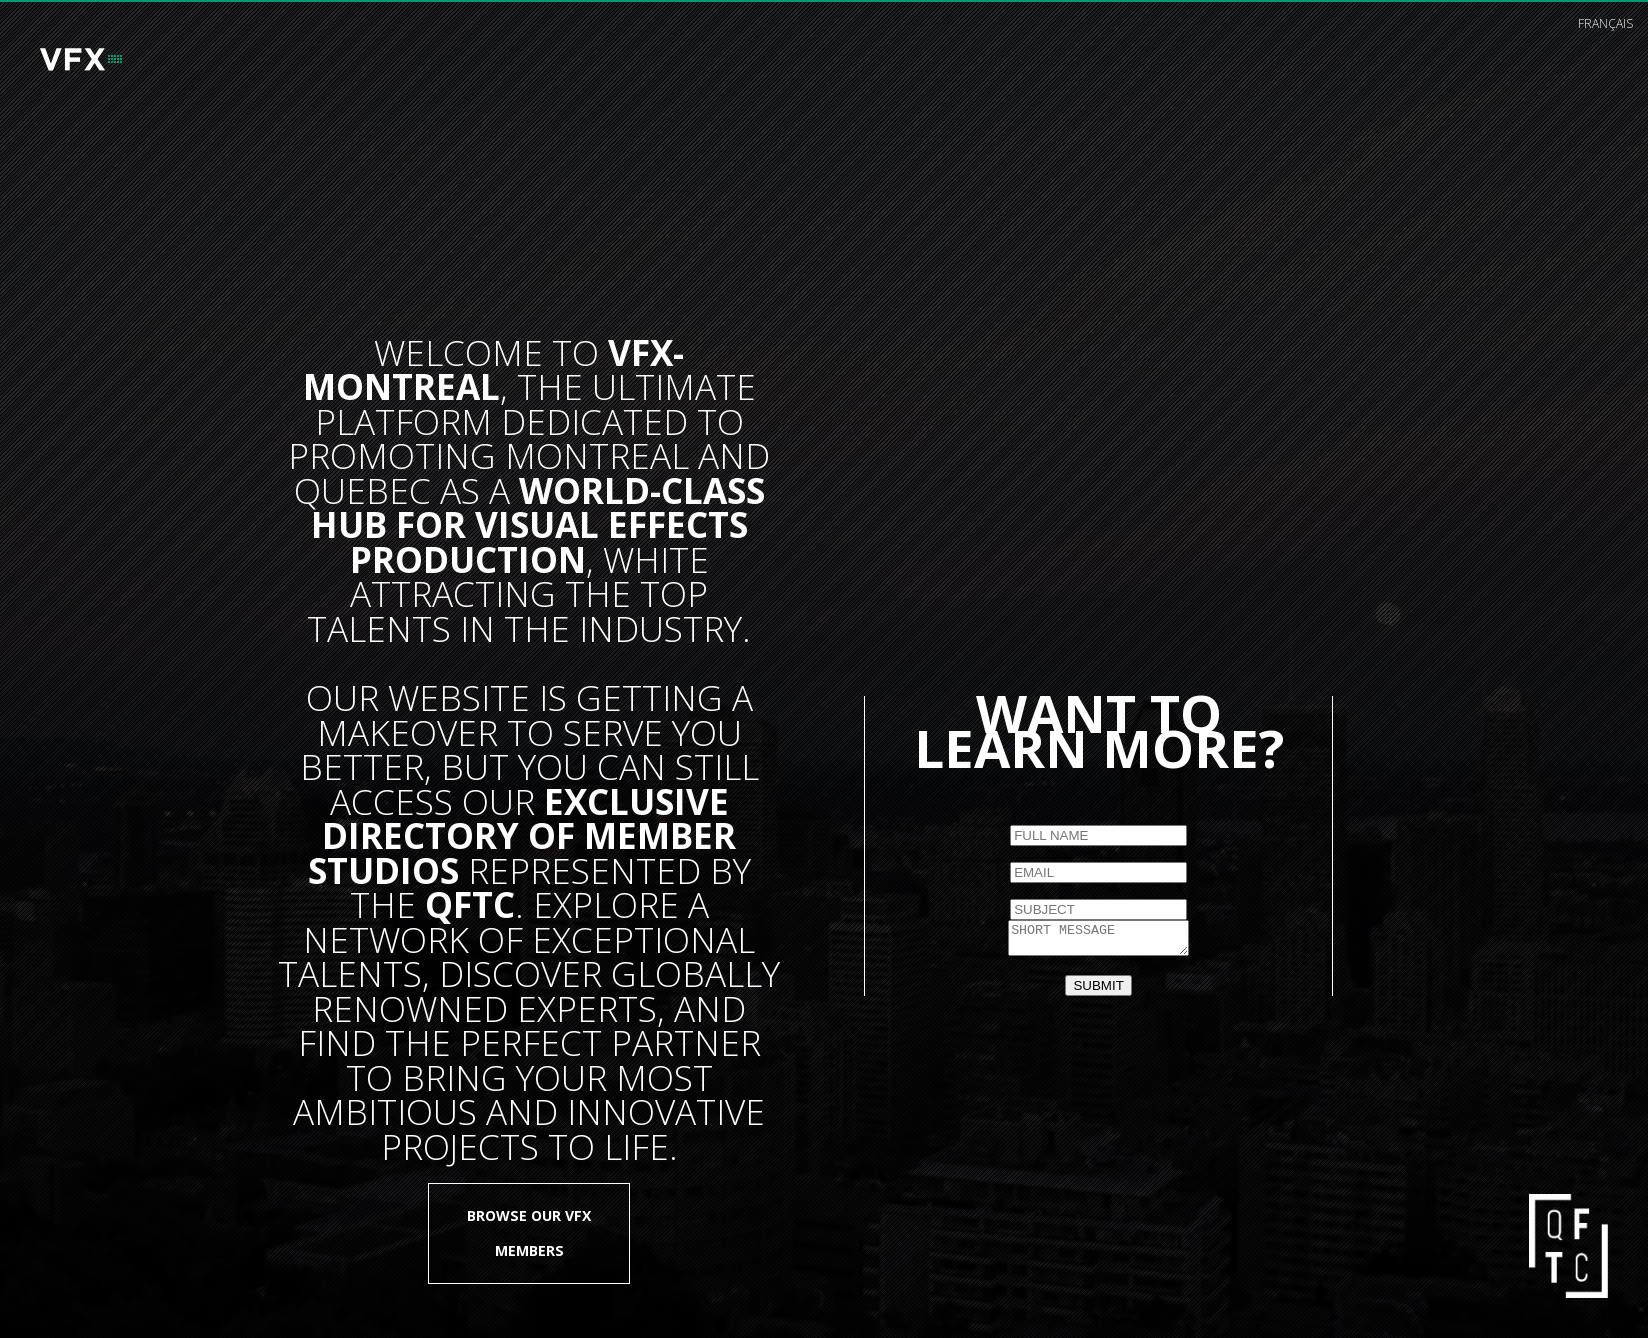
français (1605, 23)
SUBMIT (1098, 988)
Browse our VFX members (529, 1232)
